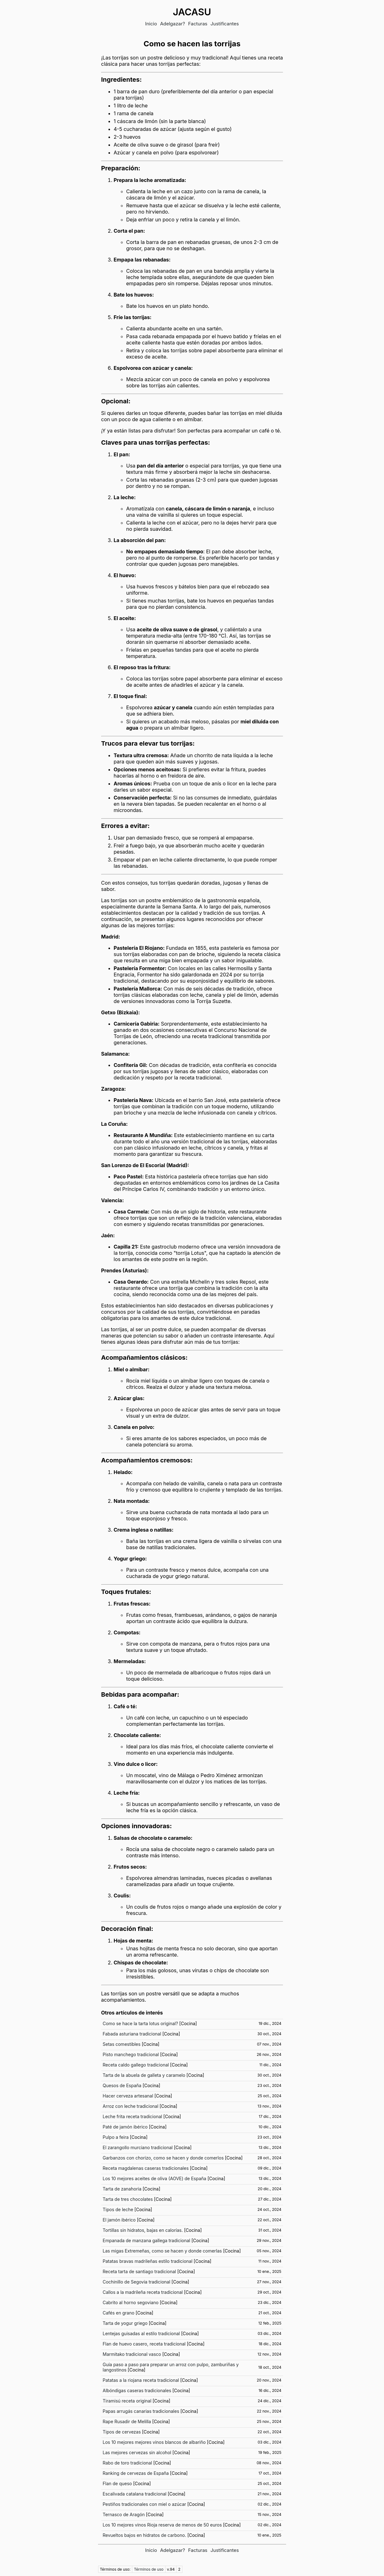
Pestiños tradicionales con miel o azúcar (144, 2504)
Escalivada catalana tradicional (134, 2493)
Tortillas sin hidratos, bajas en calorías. (143, 2230)
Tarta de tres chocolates (128, 2199)
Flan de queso (117, 2483)
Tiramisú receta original (127, 2400)
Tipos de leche (118, 2209)
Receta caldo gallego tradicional (136, 2064)
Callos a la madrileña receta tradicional (143, 2292)
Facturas (197, 24)
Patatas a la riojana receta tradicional (141, 2380)
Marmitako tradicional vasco (132, 2354)
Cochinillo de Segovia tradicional (137, 2281)
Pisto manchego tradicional (131, 2054)
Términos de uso (148, 2569)
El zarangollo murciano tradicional (138, 2147)
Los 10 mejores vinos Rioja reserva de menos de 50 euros (162, 2524)
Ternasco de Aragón (124, 2514)
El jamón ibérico (119, 2219)
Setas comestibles (122, 2044)
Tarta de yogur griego (125, 2323)
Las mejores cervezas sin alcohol (137, 2452)
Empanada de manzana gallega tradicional (146, 2240)
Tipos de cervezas (122, 2431)
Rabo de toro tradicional (127, 2462)
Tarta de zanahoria (122, 2188)
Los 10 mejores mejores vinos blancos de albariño (154, 2442)
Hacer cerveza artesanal (128, 2095)
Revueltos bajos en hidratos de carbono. (144, 2535)
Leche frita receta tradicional (132, 2116)
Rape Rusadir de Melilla (127, 2421)
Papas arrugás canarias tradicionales (141, 2411)
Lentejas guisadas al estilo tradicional (141, 2333)
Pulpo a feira (116, 2137)
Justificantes (225, 24)
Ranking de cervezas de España (136, 2473)
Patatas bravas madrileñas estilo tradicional (147, 2261)
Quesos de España (122, 2085)
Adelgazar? (172, 24)
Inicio (151, 24)
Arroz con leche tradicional (131, 2106)
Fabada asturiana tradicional (132, 2033)
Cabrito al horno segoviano (131, 2302)
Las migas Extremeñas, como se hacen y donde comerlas (162, 2250)
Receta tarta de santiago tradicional (139, 2271)
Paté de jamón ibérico (125, 2126)
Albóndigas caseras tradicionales (137, 2390)
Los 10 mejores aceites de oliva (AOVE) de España (154, 2178)
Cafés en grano (118, 2312)
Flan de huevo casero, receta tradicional (144, 2343)
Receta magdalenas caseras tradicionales (146, 2168)
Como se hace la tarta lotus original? (140, 2023)
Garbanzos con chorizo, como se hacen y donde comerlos (163, 2157)
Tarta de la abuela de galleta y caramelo (144, 2075)
